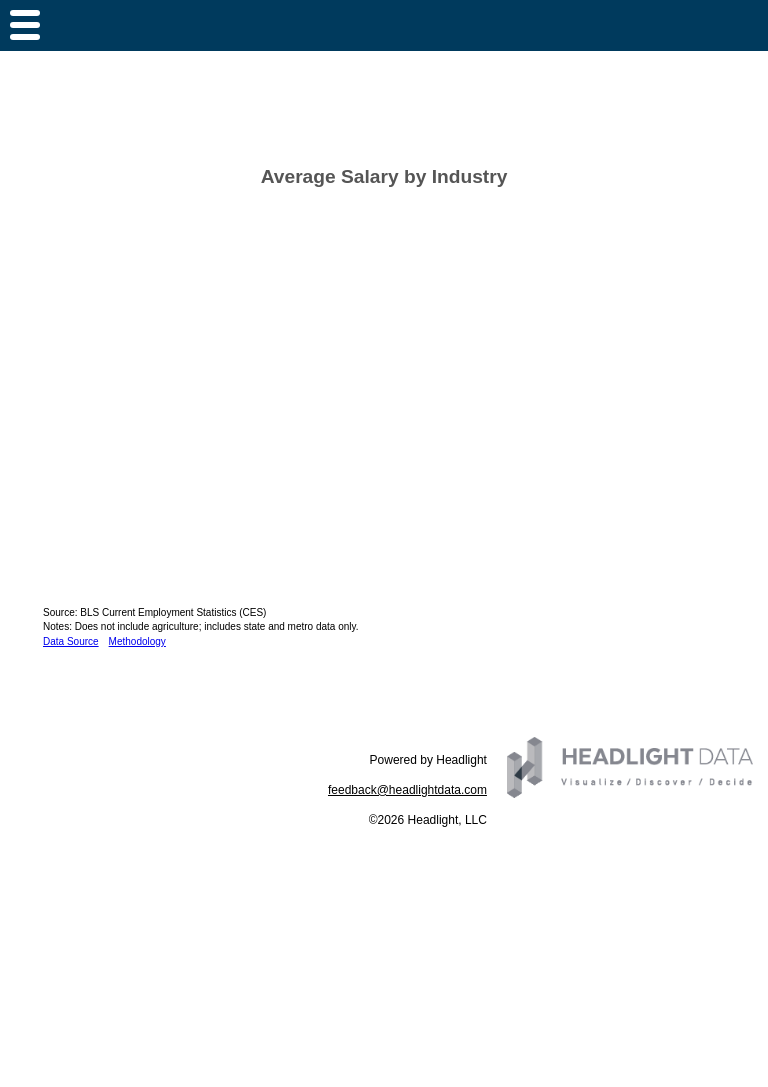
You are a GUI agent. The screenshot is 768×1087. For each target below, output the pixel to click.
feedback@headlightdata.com (407, 790)
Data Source (71, 641)
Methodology (137, 641)
